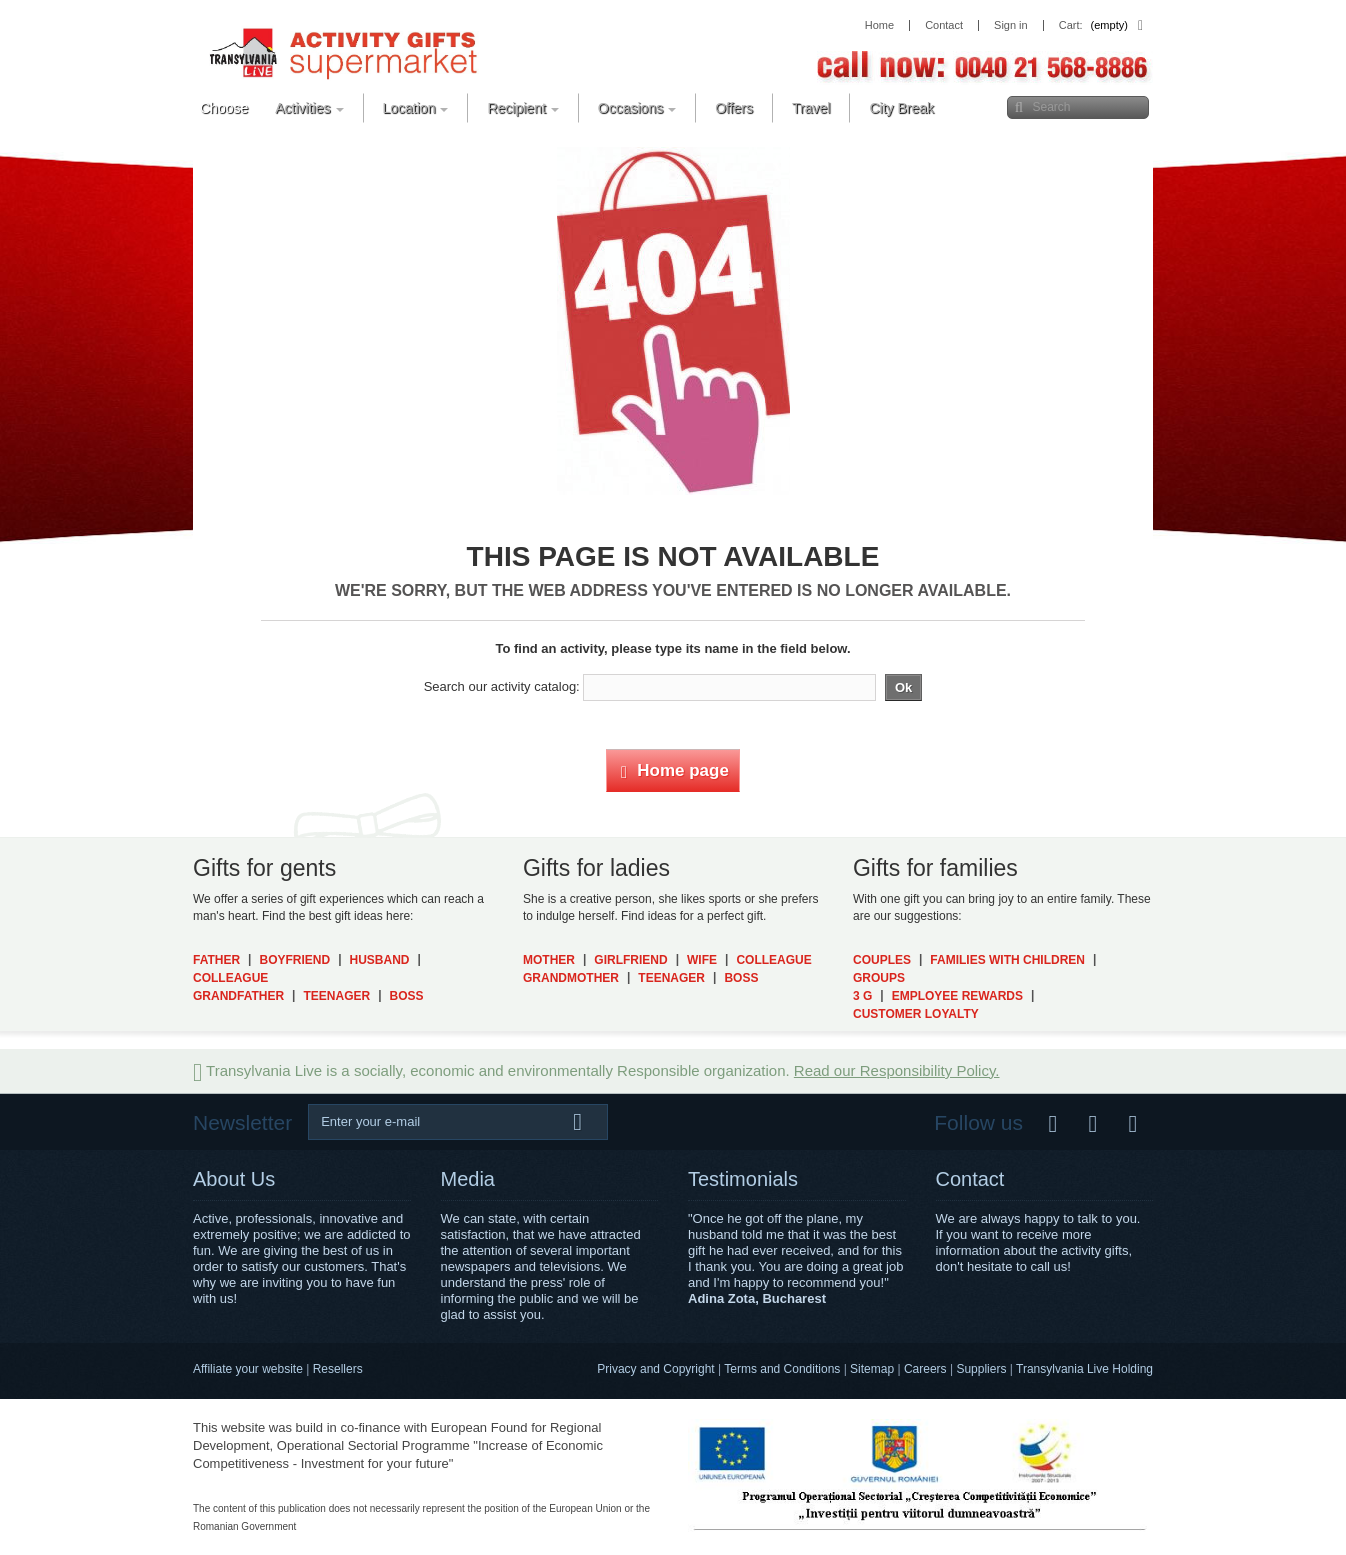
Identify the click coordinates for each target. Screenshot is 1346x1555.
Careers (925, 1369)
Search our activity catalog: (502, 686)
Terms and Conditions (782, 1369)
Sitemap (872, 1369)
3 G (862, 996)
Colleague (230, 978)
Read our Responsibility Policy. (897, 1070)
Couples (882, 960)
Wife (702, 960)
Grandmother (571, 978)
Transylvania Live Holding (1084, 1369)
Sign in (1011, 25)
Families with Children (1007, 960)
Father (216, 960)
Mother (549, 960)
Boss (407, 996)
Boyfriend (294, 960)
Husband (380, 960)
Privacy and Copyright (655, 1369)
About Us (234, 1179)
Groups (879, 978)
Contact (970, 1179)
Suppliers (981, 1369)
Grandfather (238, 996)
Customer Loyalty (916, 1014)
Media (468, 1179)
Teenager (336, 996)
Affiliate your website (248, 1369)
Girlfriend (630, 960)
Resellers (338, 1369)
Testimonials (743, 1179)
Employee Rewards (957, 996)
